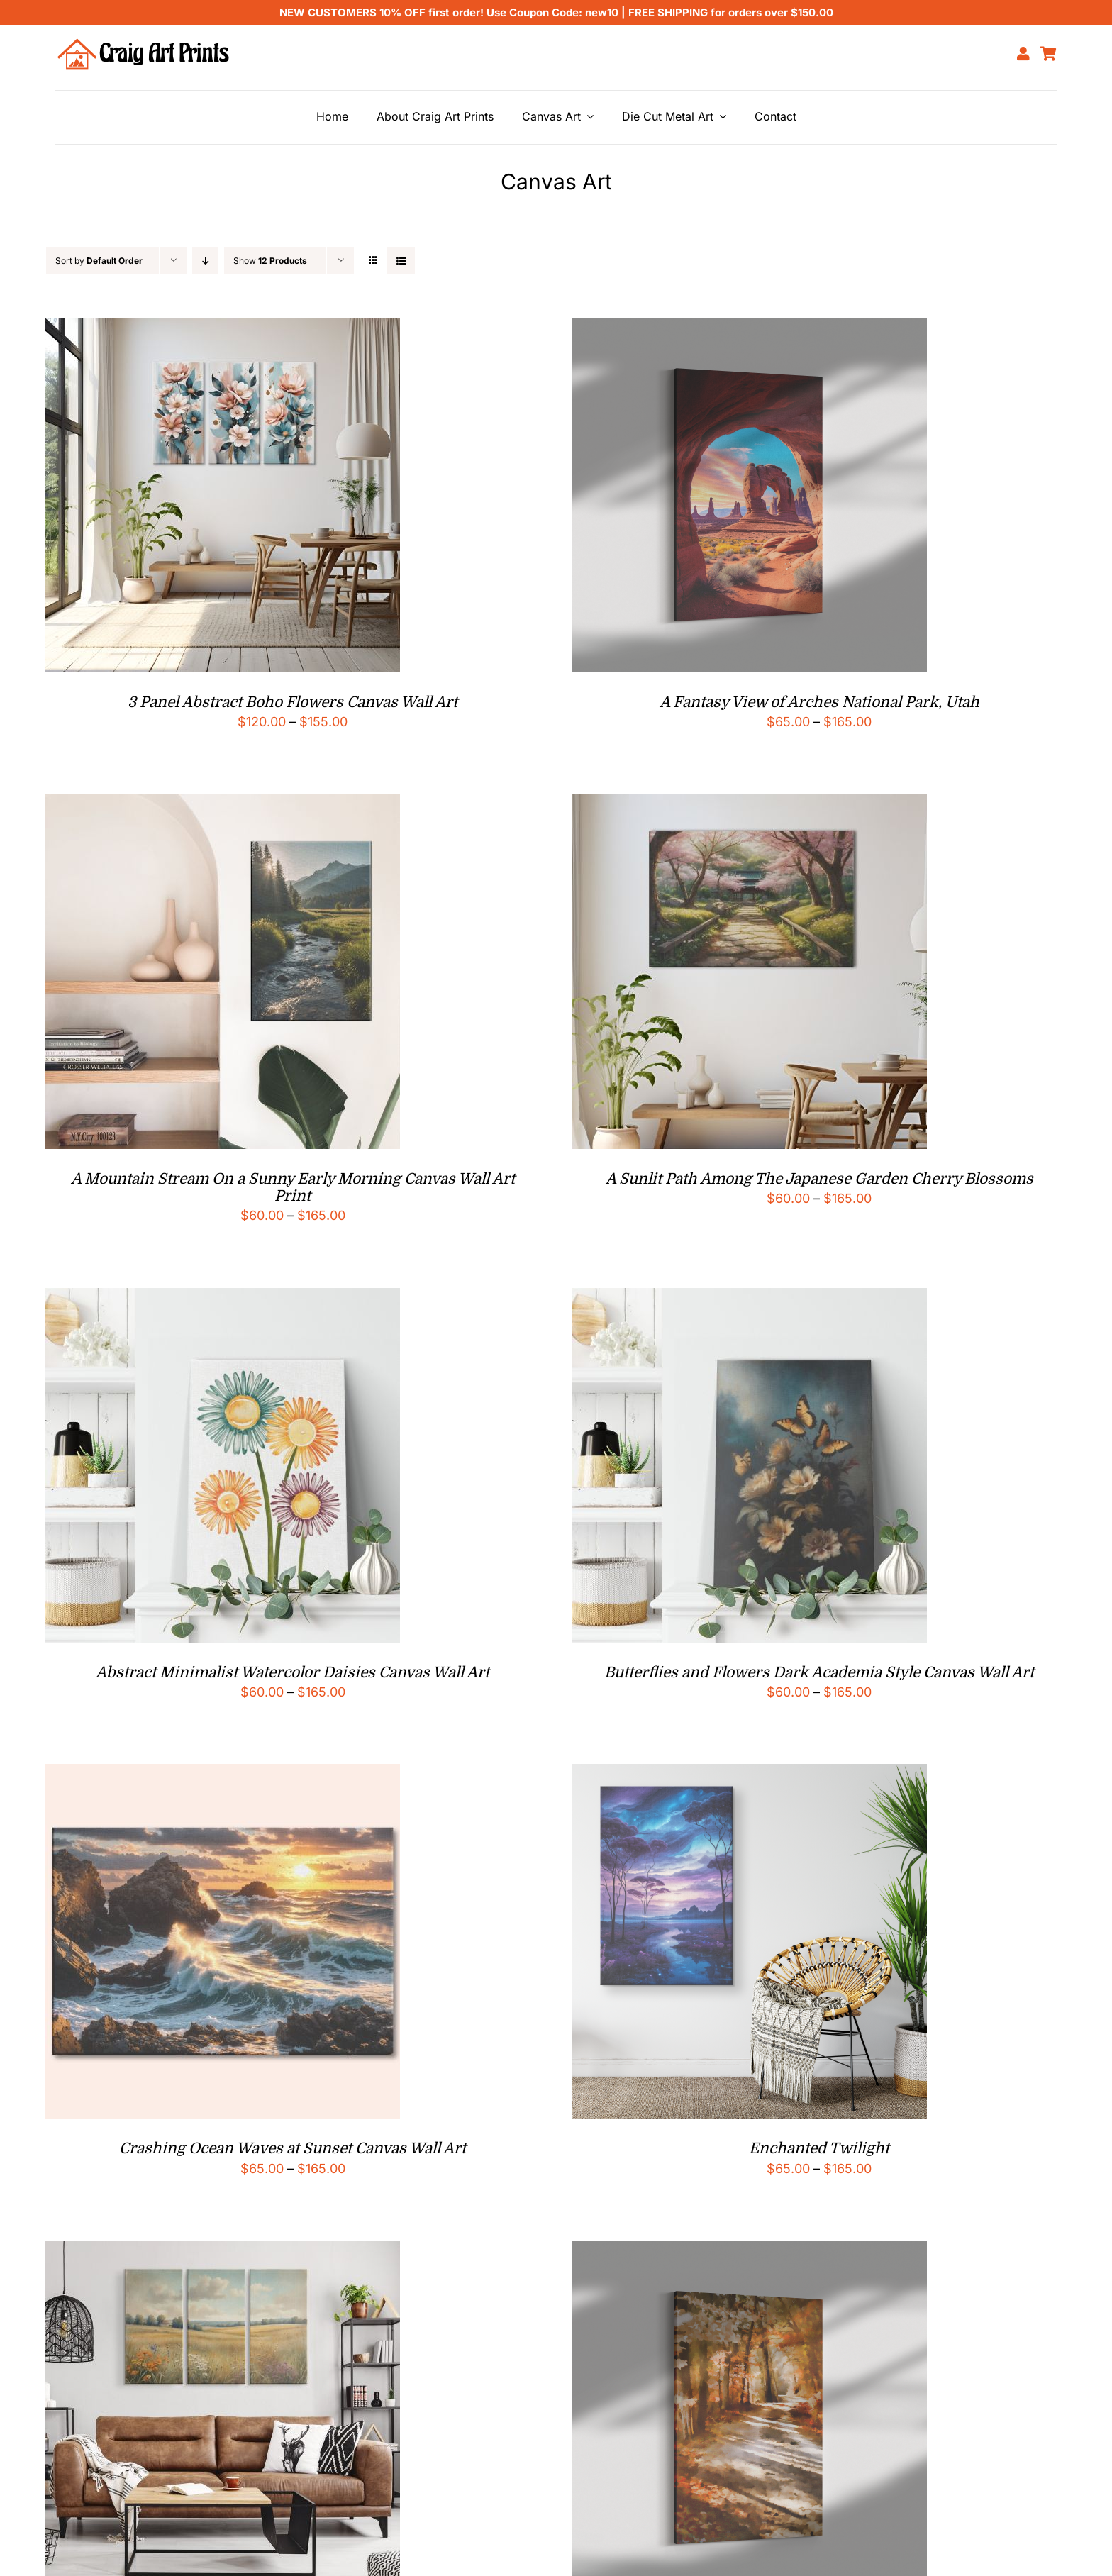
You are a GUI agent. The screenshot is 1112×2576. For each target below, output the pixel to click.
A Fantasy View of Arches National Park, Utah (819, 702)
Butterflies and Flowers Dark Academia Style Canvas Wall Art (819, 1672)
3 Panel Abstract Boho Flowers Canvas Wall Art (292, 702)
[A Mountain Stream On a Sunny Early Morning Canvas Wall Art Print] (222, 805)
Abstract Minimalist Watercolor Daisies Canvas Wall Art (292, 1672)
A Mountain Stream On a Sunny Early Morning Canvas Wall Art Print (293, 1187)
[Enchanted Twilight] (749, 1774)
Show (270, 260)
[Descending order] (205, 260)
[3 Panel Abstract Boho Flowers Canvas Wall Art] (222, 328)
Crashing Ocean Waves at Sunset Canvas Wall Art (292, 2148)
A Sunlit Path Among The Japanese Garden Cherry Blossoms (819, 1178)
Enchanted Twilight (819, 2148)
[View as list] (401, 260)
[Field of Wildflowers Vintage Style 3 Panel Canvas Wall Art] (222, 2251)
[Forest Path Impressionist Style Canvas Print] (749, 2251)
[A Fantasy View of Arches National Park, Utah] (749, 328)
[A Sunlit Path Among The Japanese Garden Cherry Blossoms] (749, 805)
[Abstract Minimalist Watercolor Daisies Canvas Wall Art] (222, 1299)
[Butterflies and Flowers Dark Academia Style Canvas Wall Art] (749, 1299)
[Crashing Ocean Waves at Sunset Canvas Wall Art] (222, 1774)
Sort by (99, 260)
